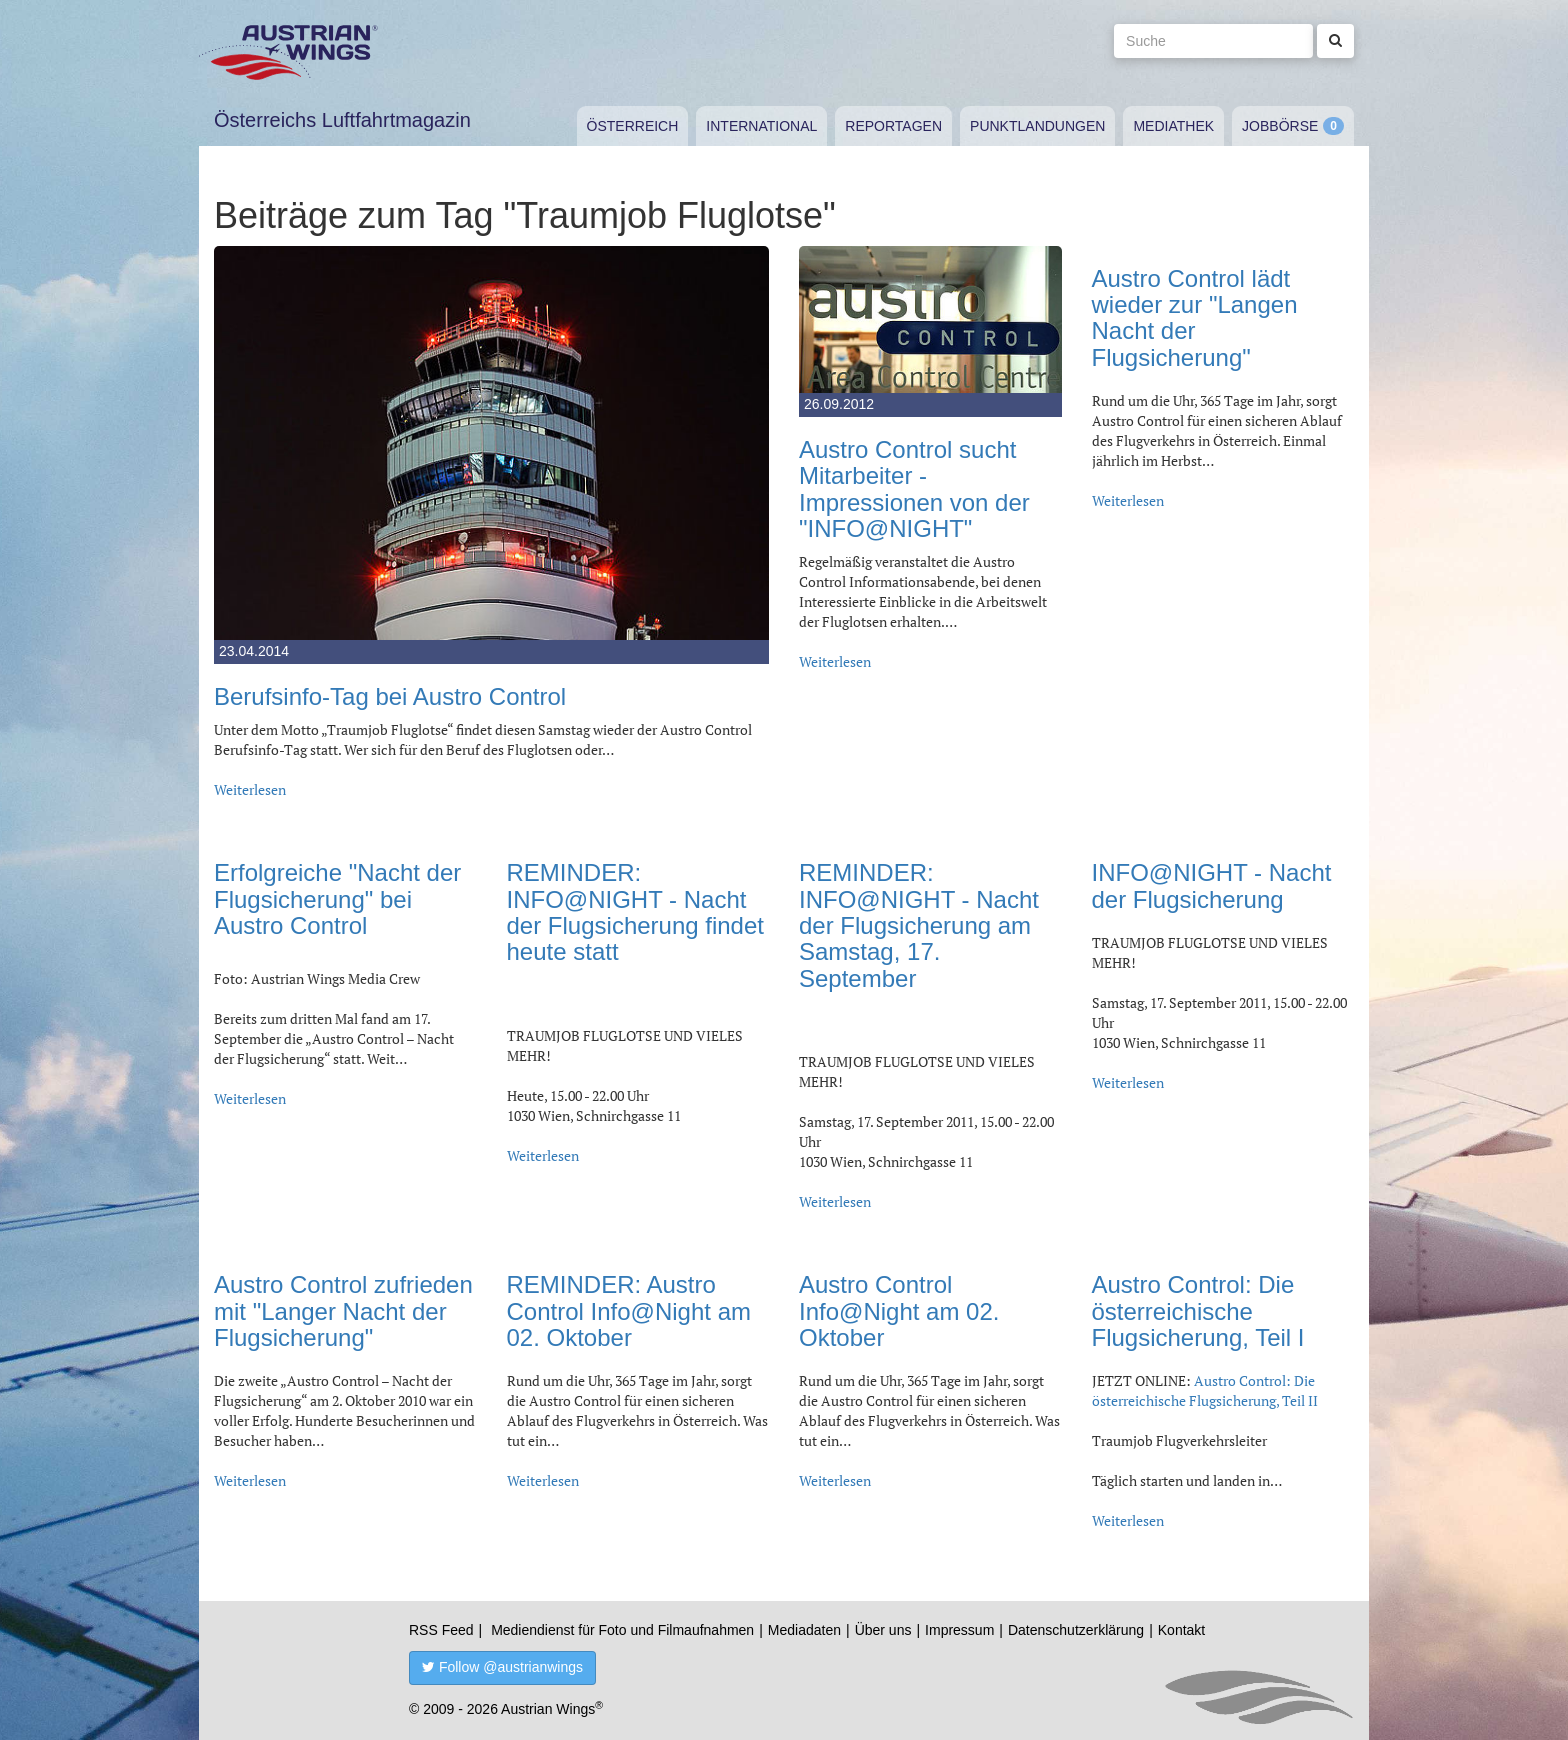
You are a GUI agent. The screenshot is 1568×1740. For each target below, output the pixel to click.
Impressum (959, 1630)
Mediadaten (804, 1630)
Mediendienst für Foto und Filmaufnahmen (622, 1630)
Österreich (633, 126)
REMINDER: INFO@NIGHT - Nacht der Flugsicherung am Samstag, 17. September (919, 925)
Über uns (883, 1630)
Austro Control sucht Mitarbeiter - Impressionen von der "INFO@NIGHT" (914, 489)
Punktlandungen (1037, 126)
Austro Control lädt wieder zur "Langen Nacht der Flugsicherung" (1195, 318)
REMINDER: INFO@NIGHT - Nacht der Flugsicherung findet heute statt (635, 912)
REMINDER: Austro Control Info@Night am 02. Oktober (629, 1311)
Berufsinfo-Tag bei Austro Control (390, 696)
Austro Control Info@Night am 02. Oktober (899, 1311)
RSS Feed (441, 1630)
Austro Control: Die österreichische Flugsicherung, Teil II (1205, 1390)
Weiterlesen (250, 789)
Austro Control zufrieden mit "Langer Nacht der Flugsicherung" (343, 1311)
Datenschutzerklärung (1076, 1630)
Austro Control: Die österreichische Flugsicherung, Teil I (1198, 1311)
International (761, 126)
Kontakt (1181, 1630)
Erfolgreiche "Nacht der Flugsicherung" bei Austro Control (337, 899)
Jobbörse (1280, 126)
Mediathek (1173, 126)
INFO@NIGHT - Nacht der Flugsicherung (1212, 885)
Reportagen (893, 126)
